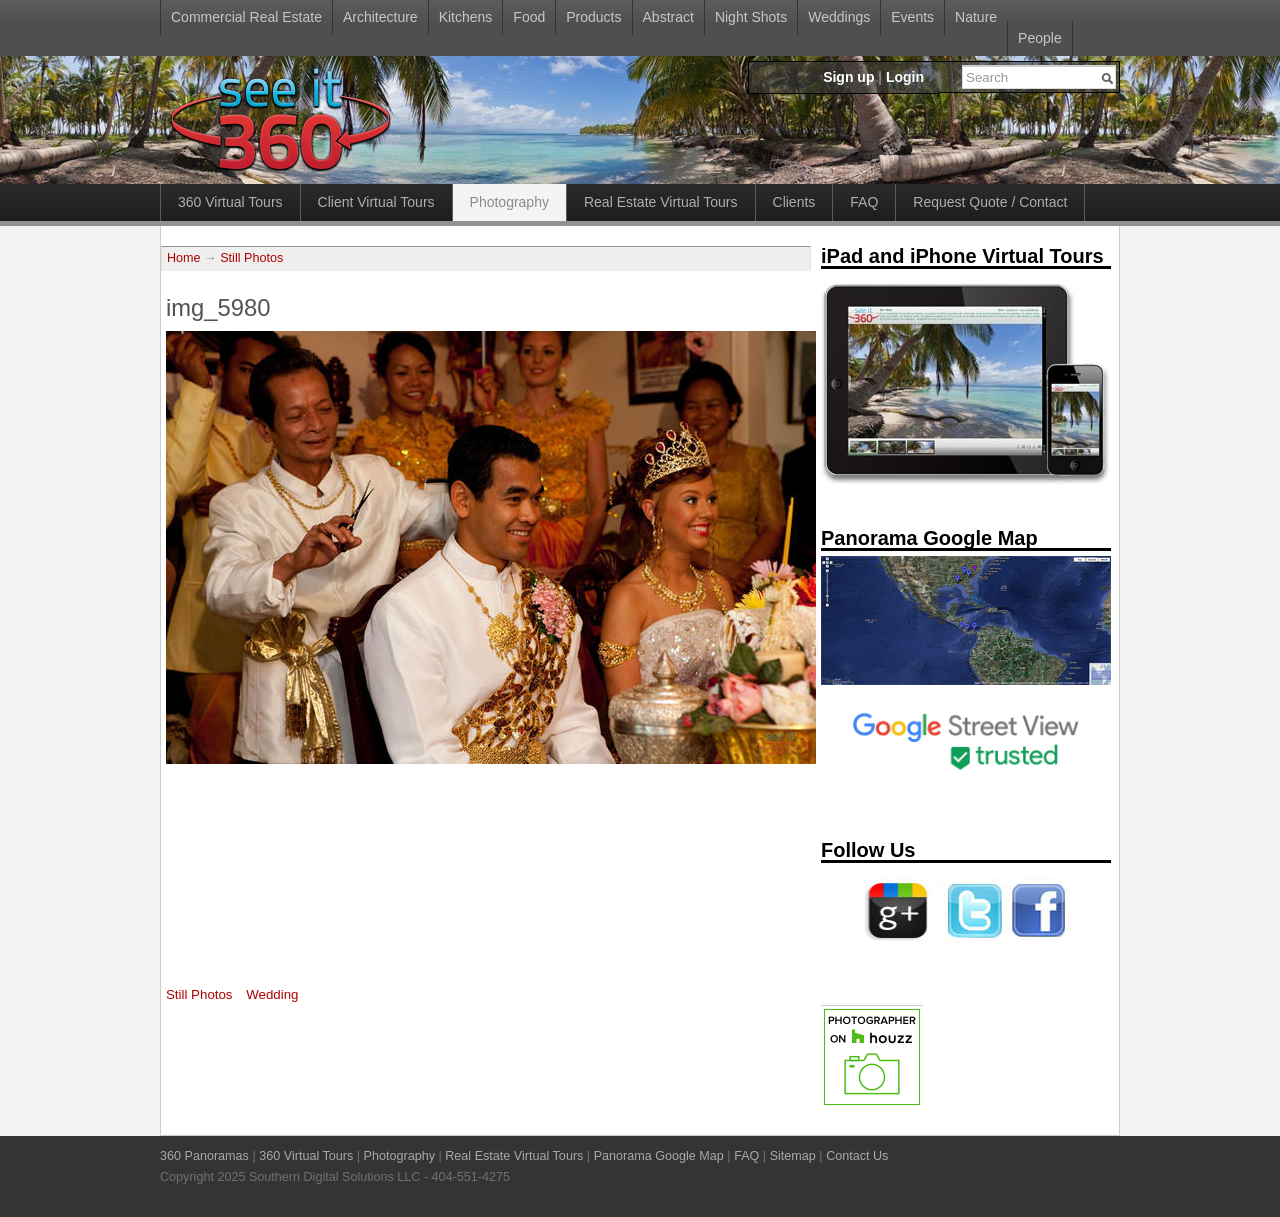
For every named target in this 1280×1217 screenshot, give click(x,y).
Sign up (848, 77)
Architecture (380, 17)
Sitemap (793, 1156)
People (1040, 38)
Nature (976, 17)
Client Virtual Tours (376, 202)
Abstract (668, 17)
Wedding (272, 994)
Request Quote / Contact (990, 202)
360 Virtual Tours (230, 202)
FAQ (864, 202)
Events (912, 17)
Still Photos (251, 258)
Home (184, 258)
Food (529, 17)
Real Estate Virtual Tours (661, 202)
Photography (509, 202)
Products (593, 17)
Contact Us (857, 1156)
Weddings (839, 17)
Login (905, 77)
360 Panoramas (204, 1156)
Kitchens (466, 17)
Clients (794, 202)
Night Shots (751, 17)
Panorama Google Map (659, 1156)
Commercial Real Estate (246, 17)
